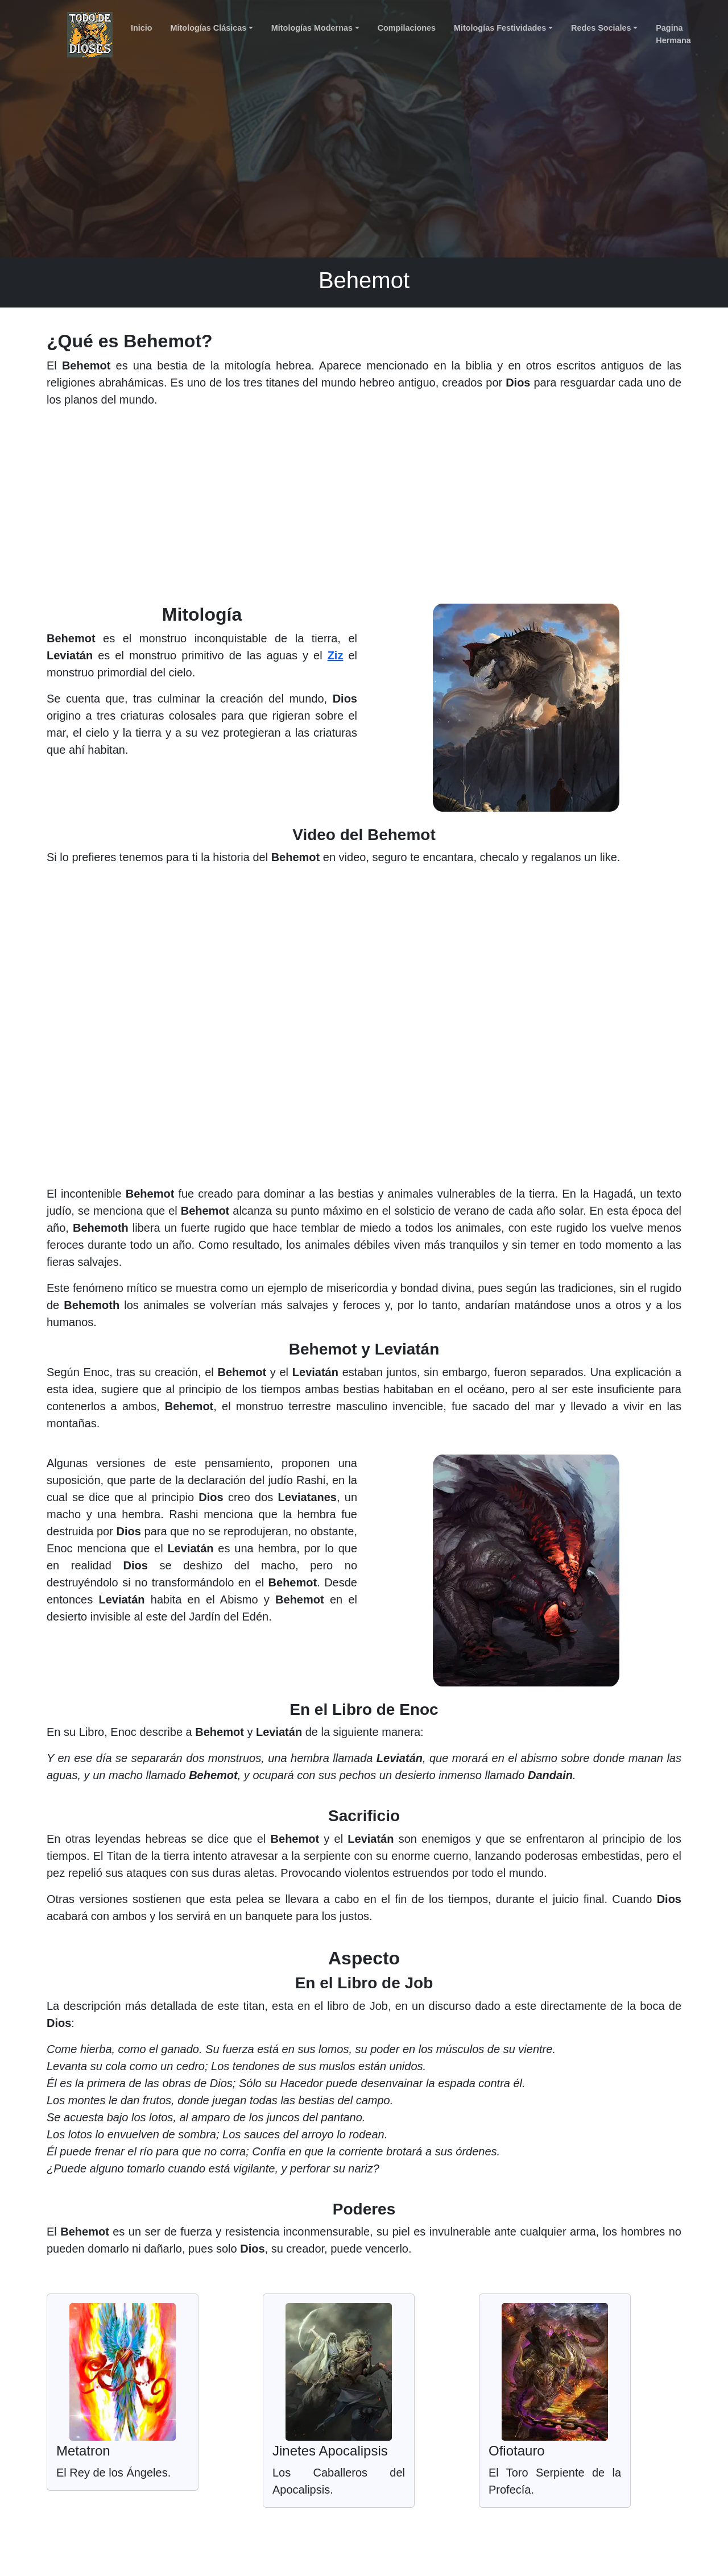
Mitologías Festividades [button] (500, 27)
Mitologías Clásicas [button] (209, 27)
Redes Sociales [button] (601, 27)
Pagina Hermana (673, 34)
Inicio (141, 27)
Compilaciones (407, 27)
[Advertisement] (364, 510)
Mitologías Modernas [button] (312, 27)
